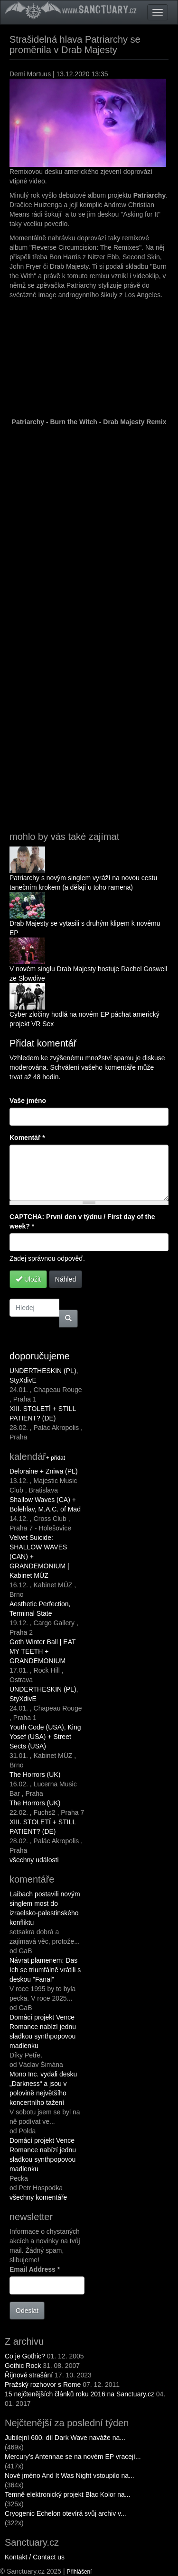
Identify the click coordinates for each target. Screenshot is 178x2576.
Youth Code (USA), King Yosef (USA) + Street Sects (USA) (45, 1736)
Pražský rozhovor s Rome (43, 2384)
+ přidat (55, 1458)
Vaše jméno (27, 1100)
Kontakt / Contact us (35, 2557)
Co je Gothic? (25, 2356)
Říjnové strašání (29, 2375)
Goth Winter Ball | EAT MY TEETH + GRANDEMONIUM (42, 1651)
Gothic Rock (23, 2365)
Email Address (34, 2269)
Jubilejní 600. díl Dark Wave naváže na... (65, 2437)
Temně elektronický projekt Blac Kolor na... (68, 2494)
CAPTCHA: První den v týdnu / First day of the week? (82, 1221)
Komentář (27, 1137)
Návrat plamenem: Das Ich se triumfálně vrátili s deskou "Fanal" (45, 1970)
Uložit (28, 1279)
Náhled (65, 1279)
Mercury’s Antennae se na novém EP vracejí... (73, 2456)
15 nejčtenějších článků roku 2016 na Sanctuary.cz (79, 2394)
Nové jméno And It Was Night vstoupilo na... (69, 2475)
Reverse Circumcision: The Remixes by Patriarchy (92, 624)
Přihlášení (79, 2571)
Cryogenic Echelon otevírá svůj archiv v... (65, 2513)
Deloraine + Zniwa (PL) (43, 1471)
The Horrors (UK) (34, 1774)
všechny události (34, 1860)
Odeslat (27, 2310)
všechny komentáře (38, 2197)
